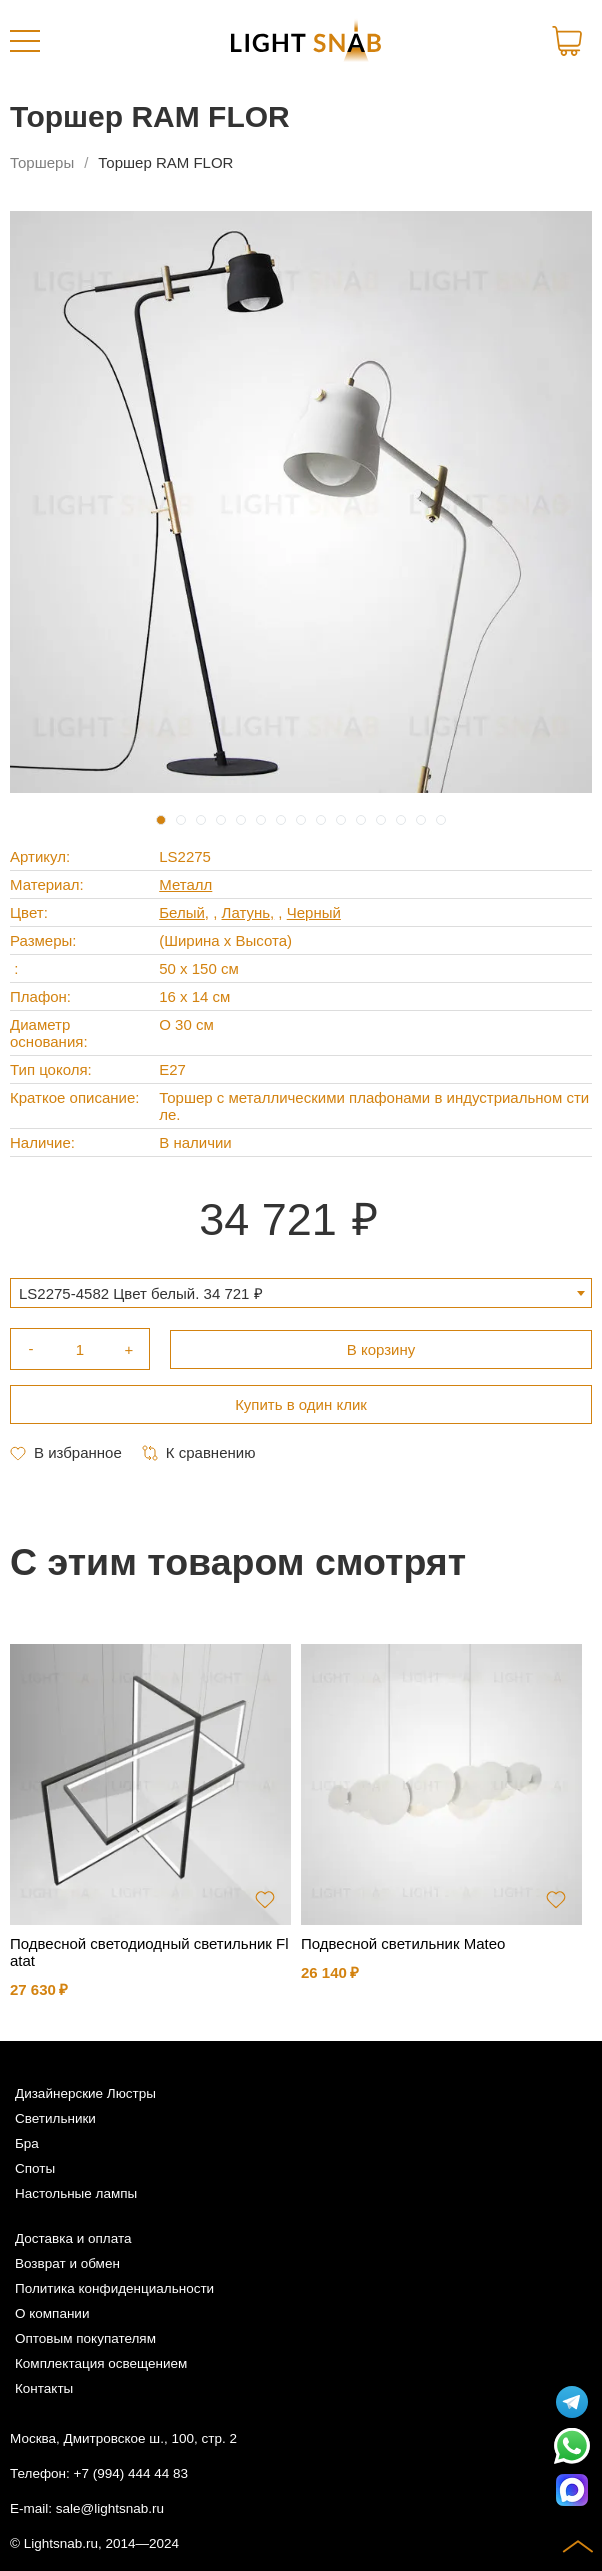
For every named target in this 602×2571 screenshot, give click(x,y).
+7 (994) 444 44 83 (131, 2473)
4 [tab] (221, 820)
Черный (314, 912)
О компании (52, 2313)
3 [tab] (201, 820)
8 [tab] (301, 820)
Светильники (55, 2118)
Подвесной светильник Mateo (403, 1943)
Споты (35, 2168)
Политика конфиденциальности (114, 2288)
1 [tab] (161, 820)
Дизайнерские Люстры (85, 2093)
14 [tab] (421, 820)
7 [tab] (281, 820)
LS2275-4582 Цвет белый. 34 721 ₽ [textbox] (141, 1293)
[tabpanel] (301, 502)
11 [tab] (361, 820)
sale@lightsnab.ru (110, 2508)
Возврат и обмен (67, 2263)
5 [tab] (241, 820)
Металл (185, 884)
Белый (182, 912)
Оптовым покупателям (85, 2338)
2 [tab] (181, 820)
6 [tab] (261, 820)
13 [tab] (401, 820)
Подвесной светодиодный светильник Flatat (149, 1952)
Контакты (44, 2388)
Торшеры (42, 162)
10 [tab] (341, 820)
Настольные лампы (76, 2193)
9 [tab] (321, 820)
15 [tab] (441, 820)
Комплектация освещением (101, 2363)
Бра (27, 2143)
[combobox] (301, 1293)
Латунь (246, 912)
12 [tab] (381, 820)
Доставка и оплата (73, 2238)
